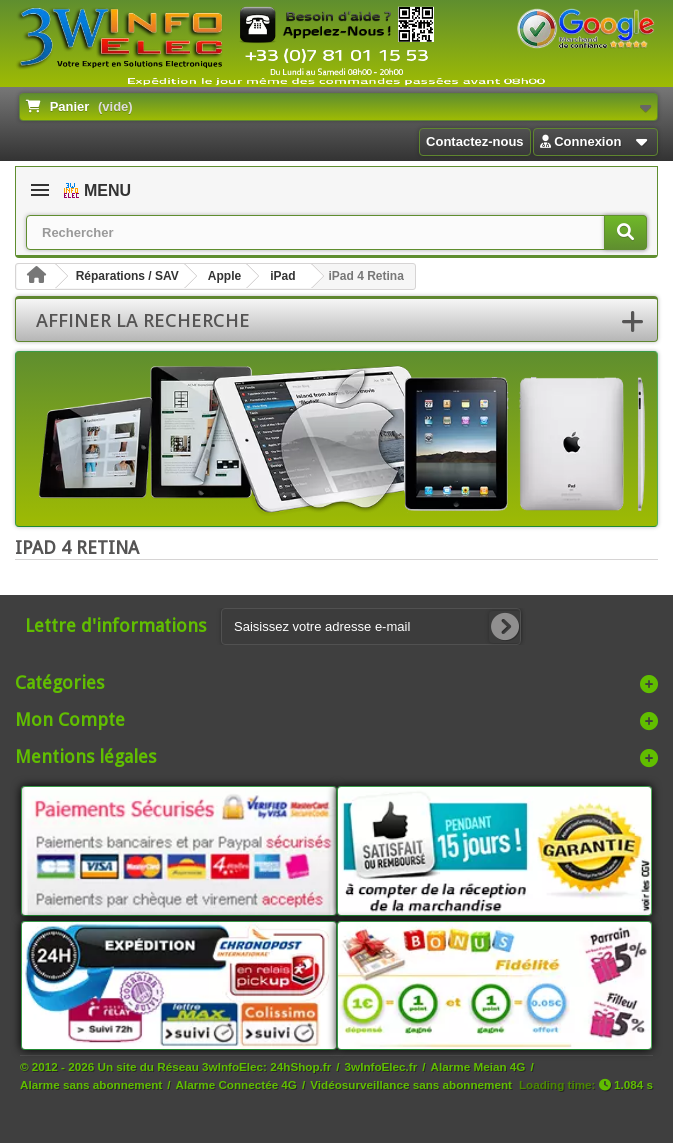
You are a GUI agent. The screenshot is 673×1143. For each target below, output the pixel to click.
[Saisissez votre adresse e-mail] (371, 626)
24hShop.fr (300, 1066)
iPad (282, 276)
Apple (224, 276)
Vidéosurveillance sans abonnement (411, 1084)
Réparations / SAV (127, 276)
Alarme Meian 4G (478, 1066)
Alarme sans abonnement (91, 1084)
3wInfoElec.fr (381, 1066)
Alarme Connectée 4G (236, 1084)
